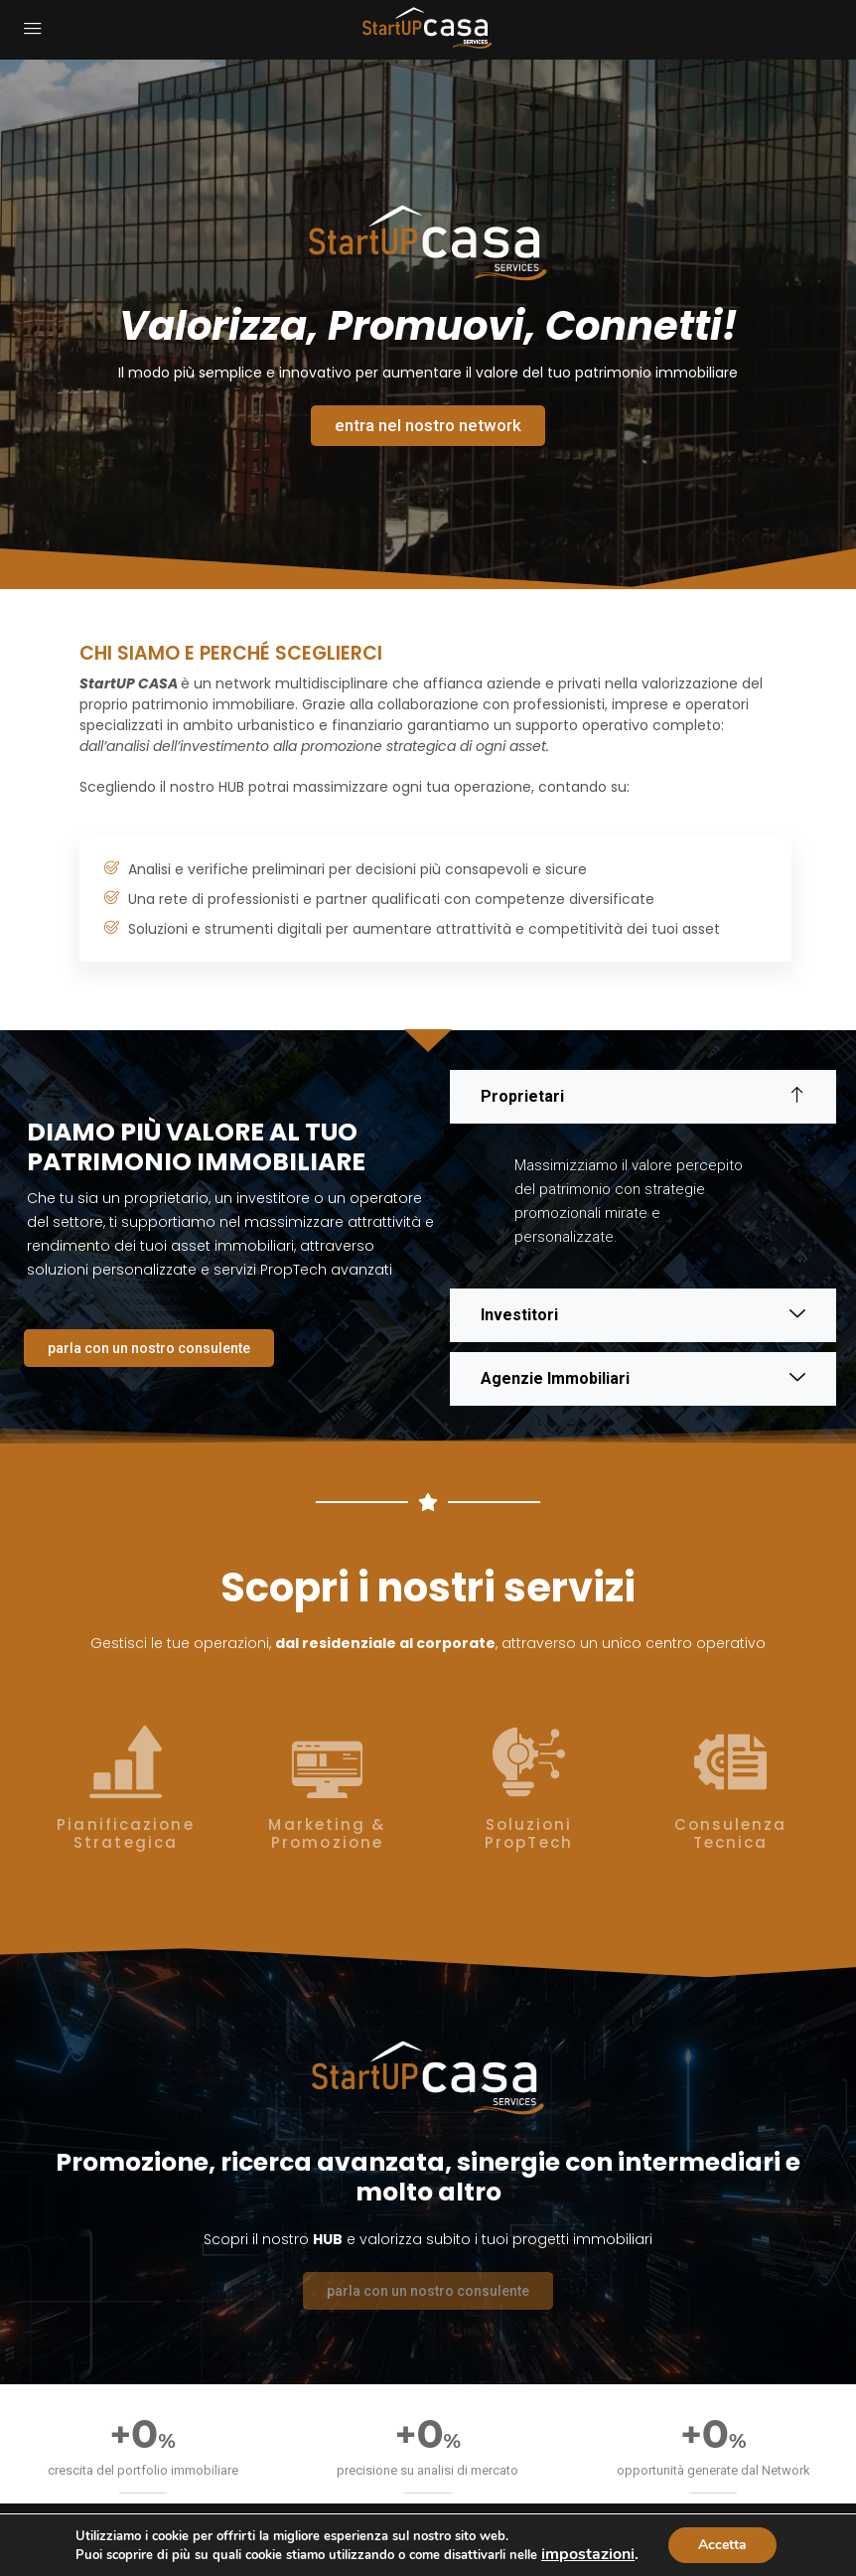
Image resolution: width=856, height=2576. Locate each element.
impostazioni (588, 2554)
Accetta (722, 2544)
